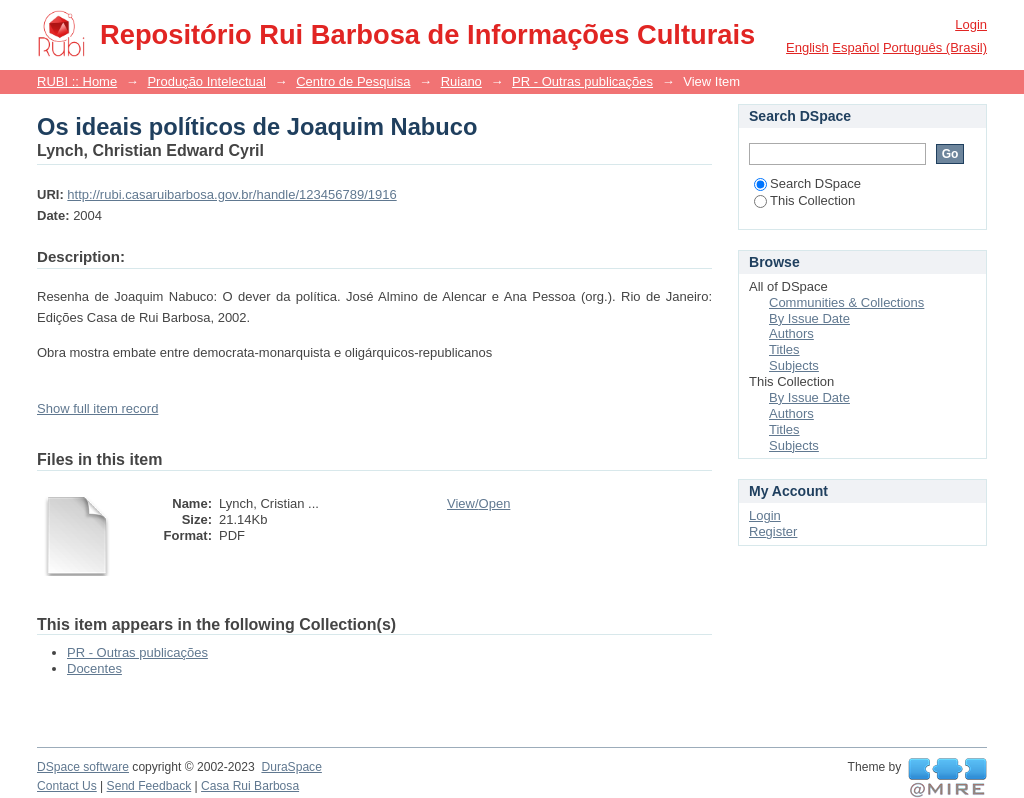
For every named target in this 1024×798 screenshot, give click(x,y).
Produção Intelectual (206, 81)
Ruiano (461, 81)
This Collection (804, 200)
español (855, 47)
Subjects (794, 365)
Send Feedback (149, 786)
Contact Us (67, 786)
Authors (791, 333)
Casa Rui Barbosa (250, 786)
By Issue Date (809, 318)
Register (773, 531)
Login (971, 24)
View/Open (478, 503)
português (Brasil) (935, 47)
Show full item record (97, 408)
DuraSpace (291, 767)
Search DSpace (807, 183)
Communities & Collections (846, 302)
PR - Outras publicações (582, 81)
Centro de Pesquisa (353, 81)
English (807, 47)
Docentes (94, 668)
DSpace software (83, 767)
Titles (784, 349)
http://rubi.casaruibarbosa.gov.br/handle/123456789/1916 (231, 194)
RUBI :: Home (77, 81)
